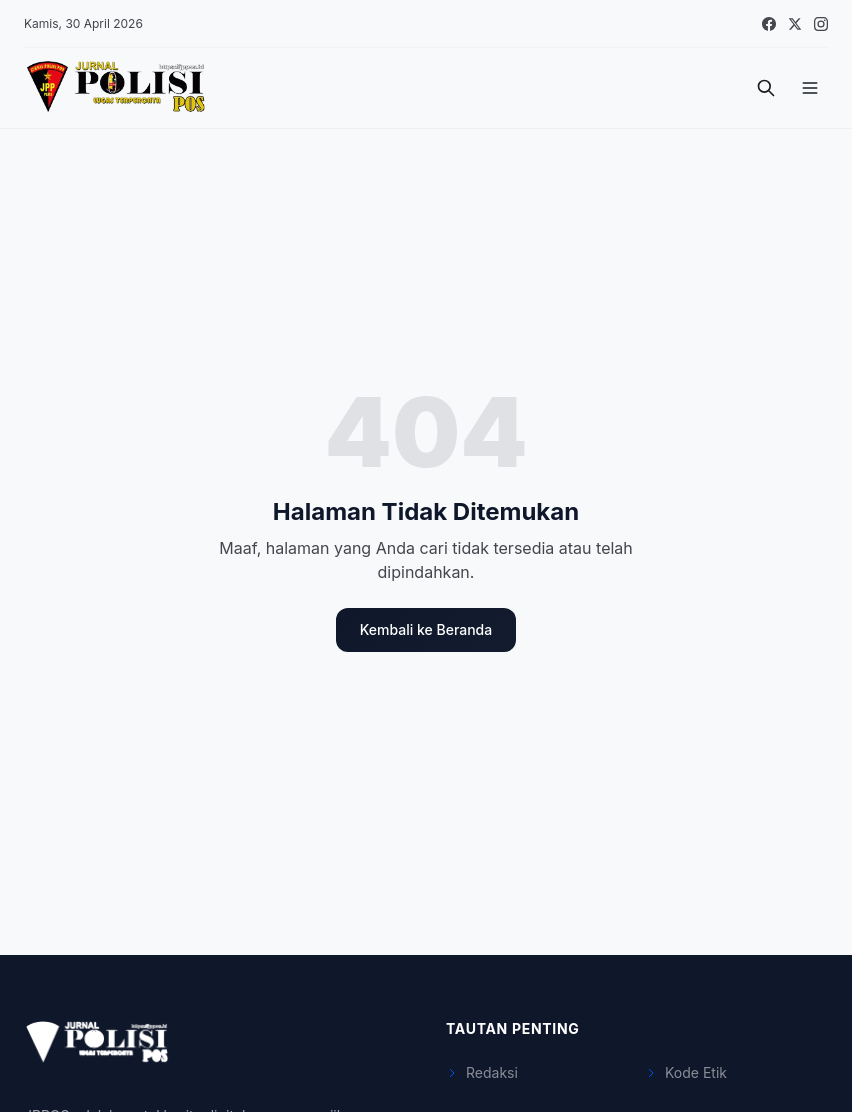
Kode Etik (686, 1072)
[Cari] (766, 88)
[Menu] (810, 88)
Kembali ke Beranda (426, 629)
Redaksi (482, 1072)
